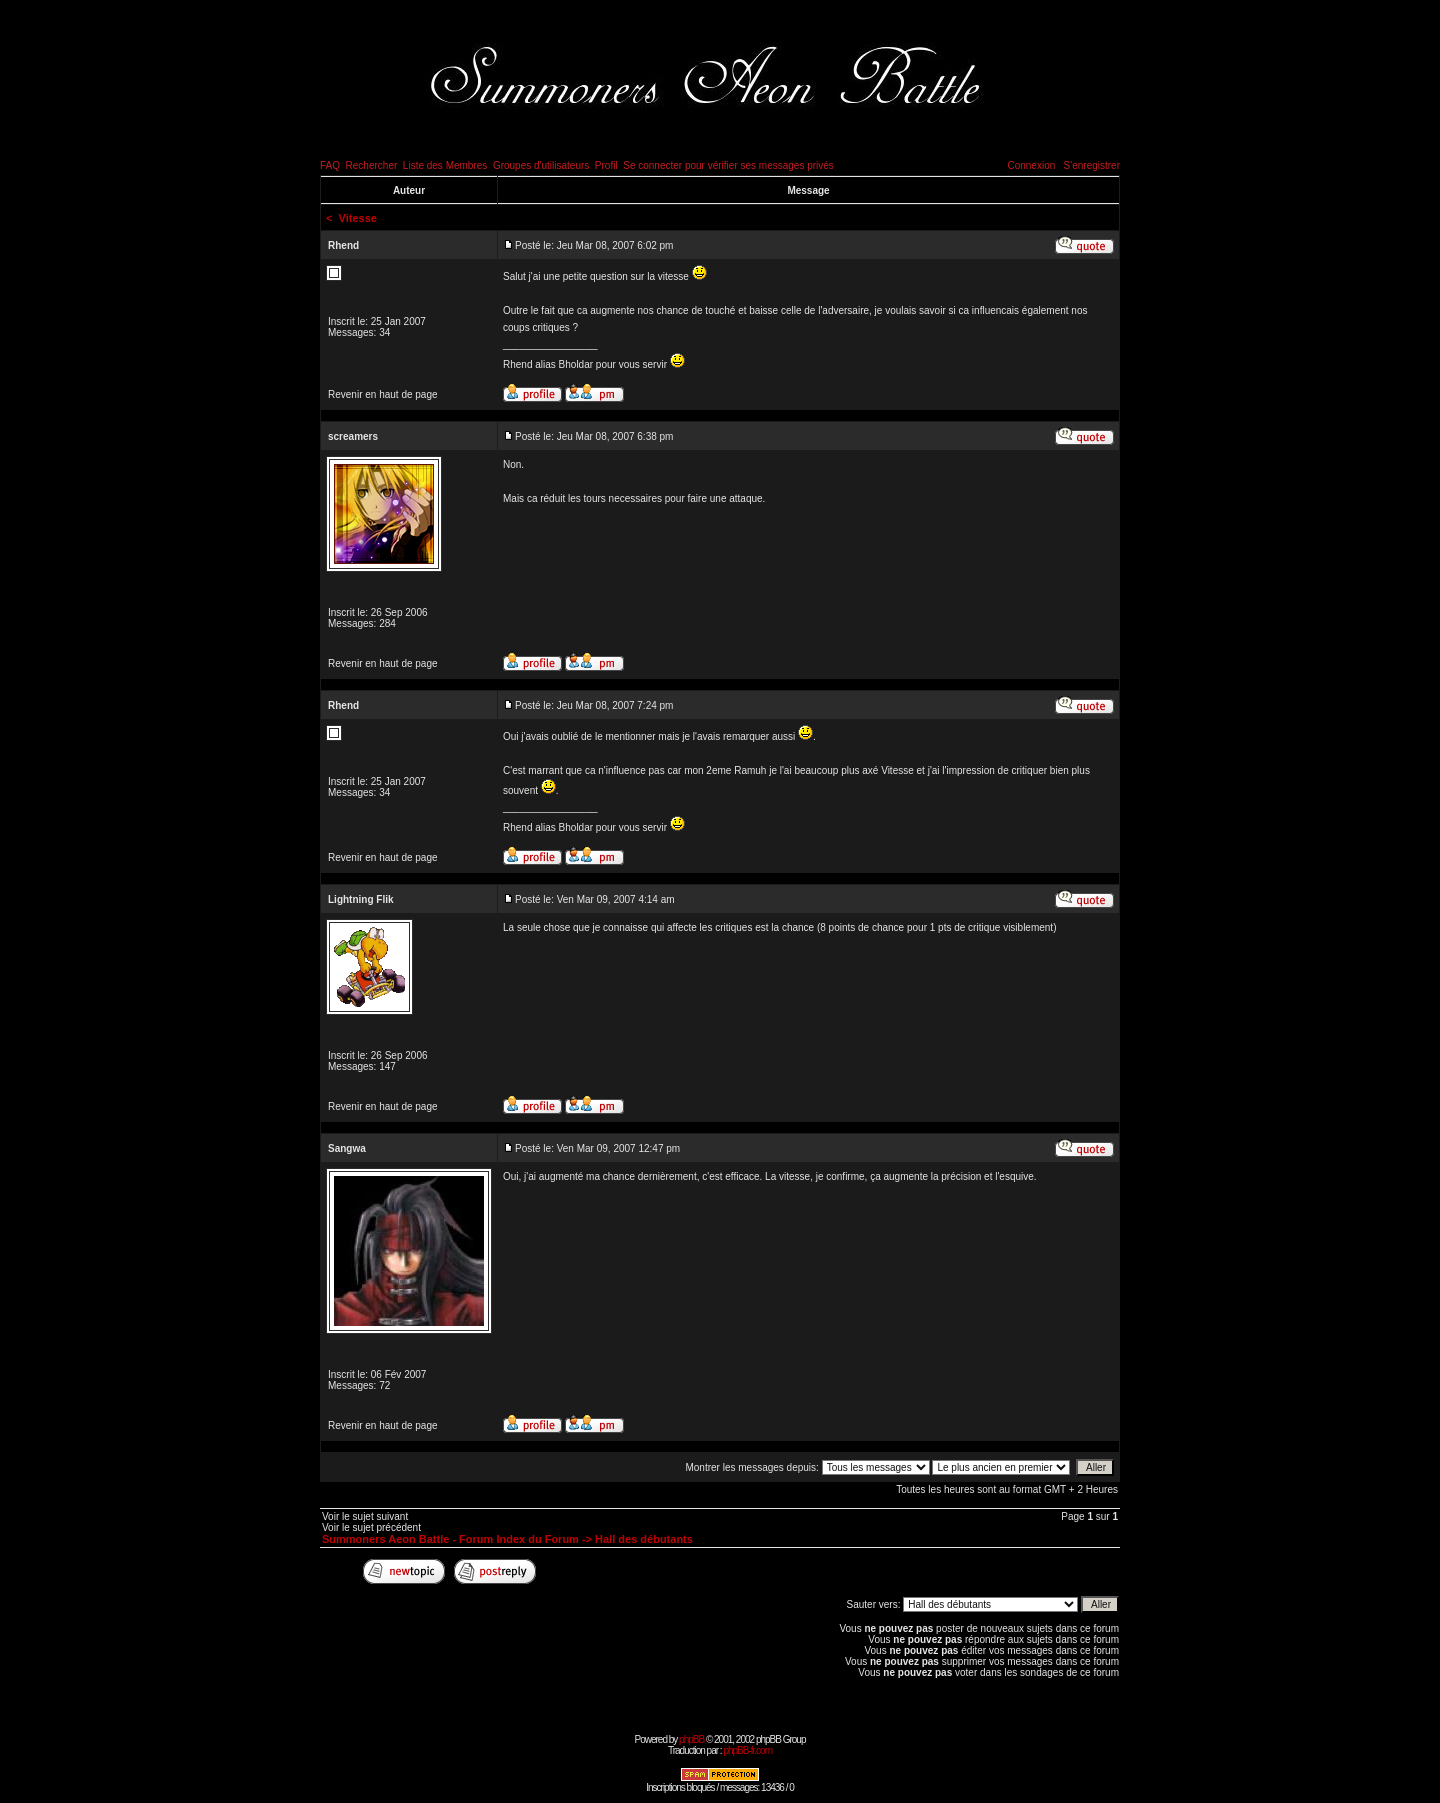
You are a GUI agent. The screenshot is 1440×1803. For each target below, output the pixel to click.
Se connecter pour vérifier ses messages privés (728, 165)
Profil (606, 165)
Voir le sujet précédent (371, 1527)
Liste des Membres (445, 165)
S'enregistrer (1092, 165)
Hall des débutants (644, 1539)
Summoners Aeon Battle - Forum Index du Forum (450, 1539)
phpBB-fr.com (747, 1750)
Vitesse (358, 218)
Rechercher (372, 165)
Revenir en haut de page (383, 394)
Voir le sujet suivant (365, 1516)
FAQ (330, 165)
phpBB (691, 1739)
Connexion (1031, 165)
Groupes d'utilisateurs (541, 165)
